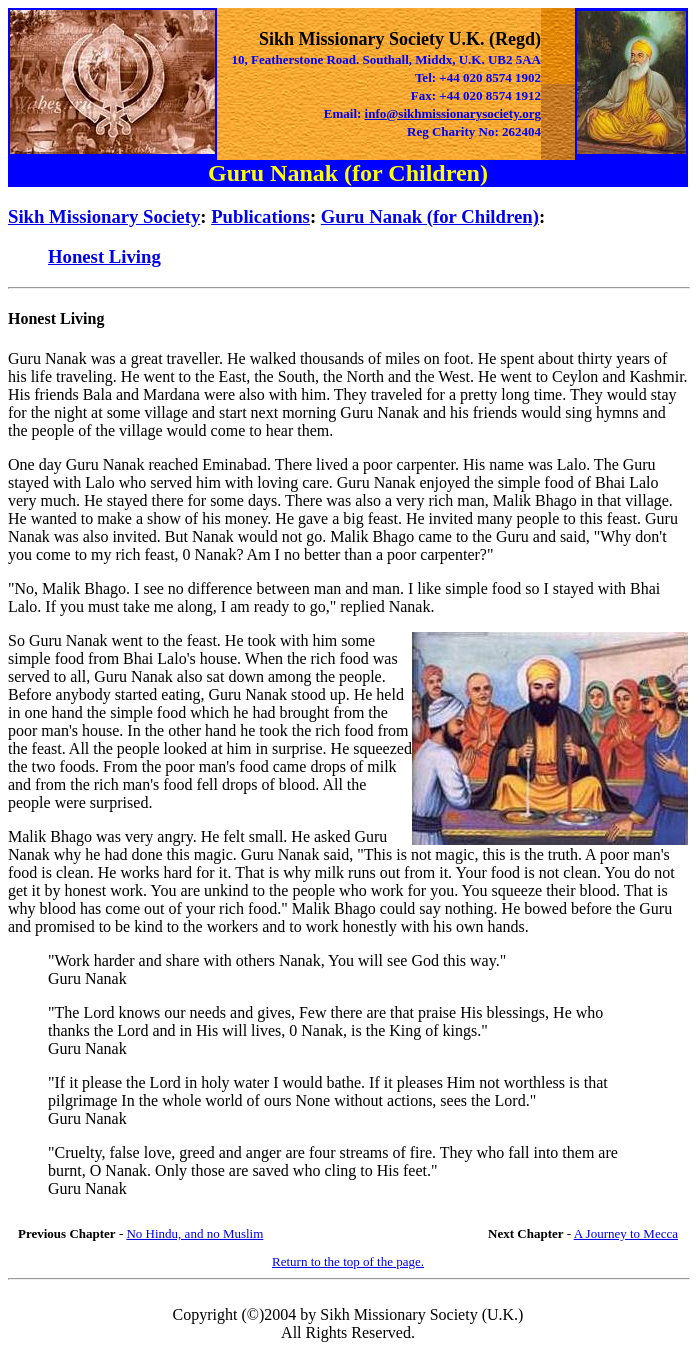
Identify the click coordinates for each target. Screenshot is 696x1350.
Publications (260, 216)
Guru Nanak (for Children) (430, 216)
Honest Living (104, 256)
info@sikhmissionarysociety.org (453, 113)
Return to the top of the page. (348, 1261)
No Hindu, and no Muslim (194, 1233)
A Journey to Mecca (626, 1233)
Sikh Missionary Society (104, 216)
